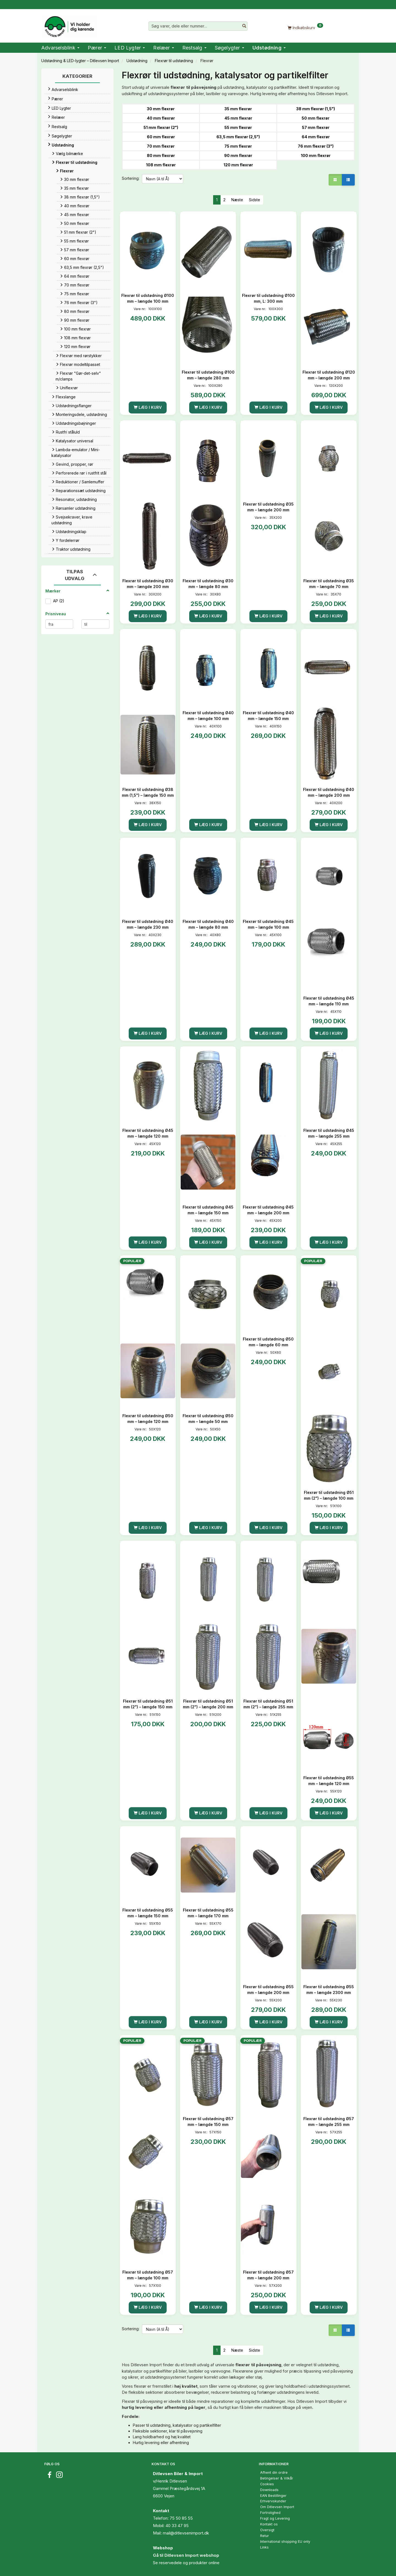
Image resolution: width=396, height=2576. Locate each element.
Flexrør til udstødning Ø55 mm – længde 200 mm (268, 1989)
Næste (237, 199)
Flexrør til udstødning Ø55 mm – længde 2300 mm (328, 1989)
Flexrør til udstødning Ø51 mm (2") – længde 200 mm (208, 1704)
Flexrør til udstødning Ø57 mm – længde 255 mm (328, 2121)
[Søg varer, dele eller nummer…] (244, 26)
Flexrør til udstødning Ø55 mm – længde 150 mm (147, 1913)
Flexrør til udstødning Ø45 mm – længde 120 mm (147, 1133)
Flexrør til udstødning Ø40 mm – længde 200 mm (328, 792)
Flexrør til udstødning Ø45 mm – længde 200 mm (268, 1210)
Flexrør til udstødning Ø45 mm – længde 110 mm (328, 1001)
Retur (264, 2536)
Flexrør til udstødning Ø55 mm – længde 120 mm (328, 1780)
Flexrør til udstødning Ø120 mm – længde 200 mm (328, 375)
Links (264, 2547)
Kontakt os (269, 2524)
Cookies (267, 2484)
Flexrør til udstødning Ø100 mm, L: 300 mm (268, 298)
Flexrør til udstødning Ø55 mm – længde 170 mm (208, 1913)
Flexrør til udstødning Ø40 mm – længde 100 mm (208, 715)
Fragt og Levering (275, 2518)
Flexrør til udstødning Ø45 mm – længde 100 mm (268, 924)
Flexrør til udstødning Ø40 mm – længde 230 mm (147, 924)
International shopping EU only (285, 2541)
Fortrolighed (270, 2513)
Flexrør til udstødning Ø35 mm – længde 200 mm (268, 507)
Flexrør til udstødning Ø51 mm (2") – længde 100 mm (329, 1495)
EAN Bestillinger (273, 2496)
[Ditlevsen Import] (69, 24)
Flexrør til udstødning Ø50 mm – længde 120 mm (147, 1418)
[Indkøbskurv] (305, 27)
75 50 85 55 (181, 2518)
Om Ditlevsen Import (277, 2507)
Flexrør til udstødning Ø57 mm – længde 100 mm (147, 2275)
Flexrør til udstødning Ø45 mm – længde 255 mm (328, 1133)
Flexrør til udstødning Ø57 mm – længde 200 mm (268, 2275)
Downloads (269, 2490)
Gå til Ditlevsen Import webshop (186, 2555)
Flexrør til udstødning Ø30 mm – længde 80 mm (208, 583)
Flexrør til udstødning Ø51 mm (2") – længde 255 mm (268, 1704)
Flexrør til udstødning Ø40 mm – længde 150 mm (268, 715)
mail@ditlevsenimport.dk (186, 2533)
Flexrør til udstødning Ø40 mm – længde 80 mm (208, 924)
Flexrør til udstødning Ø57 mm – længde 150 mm (208, 2121)
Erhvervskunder (273, 2501)
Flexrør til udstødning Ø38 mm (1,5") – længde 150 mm (148, 792)
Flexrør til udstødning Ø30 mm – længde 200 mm (147, 583)
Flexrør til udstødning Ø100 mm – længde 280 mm (208, 375)
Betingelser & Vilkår (276, 2478)
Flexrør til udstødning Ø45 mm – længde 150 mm (208, 1210)
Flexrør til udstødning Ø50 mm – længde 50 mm (208, 1418)
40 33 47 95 (177, 2525)
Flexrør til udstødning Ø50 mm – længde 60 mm (268, 1342)
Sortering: (130, 178)
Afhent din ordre (274, 2472)
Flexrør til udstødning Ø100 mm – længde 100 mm (147, 298)
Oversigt (267, 2530)
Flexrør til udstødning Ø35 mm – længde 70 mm (328, 583)
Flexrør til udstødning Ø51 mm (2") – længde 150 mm (148, 1704)
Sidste (254, 199)
